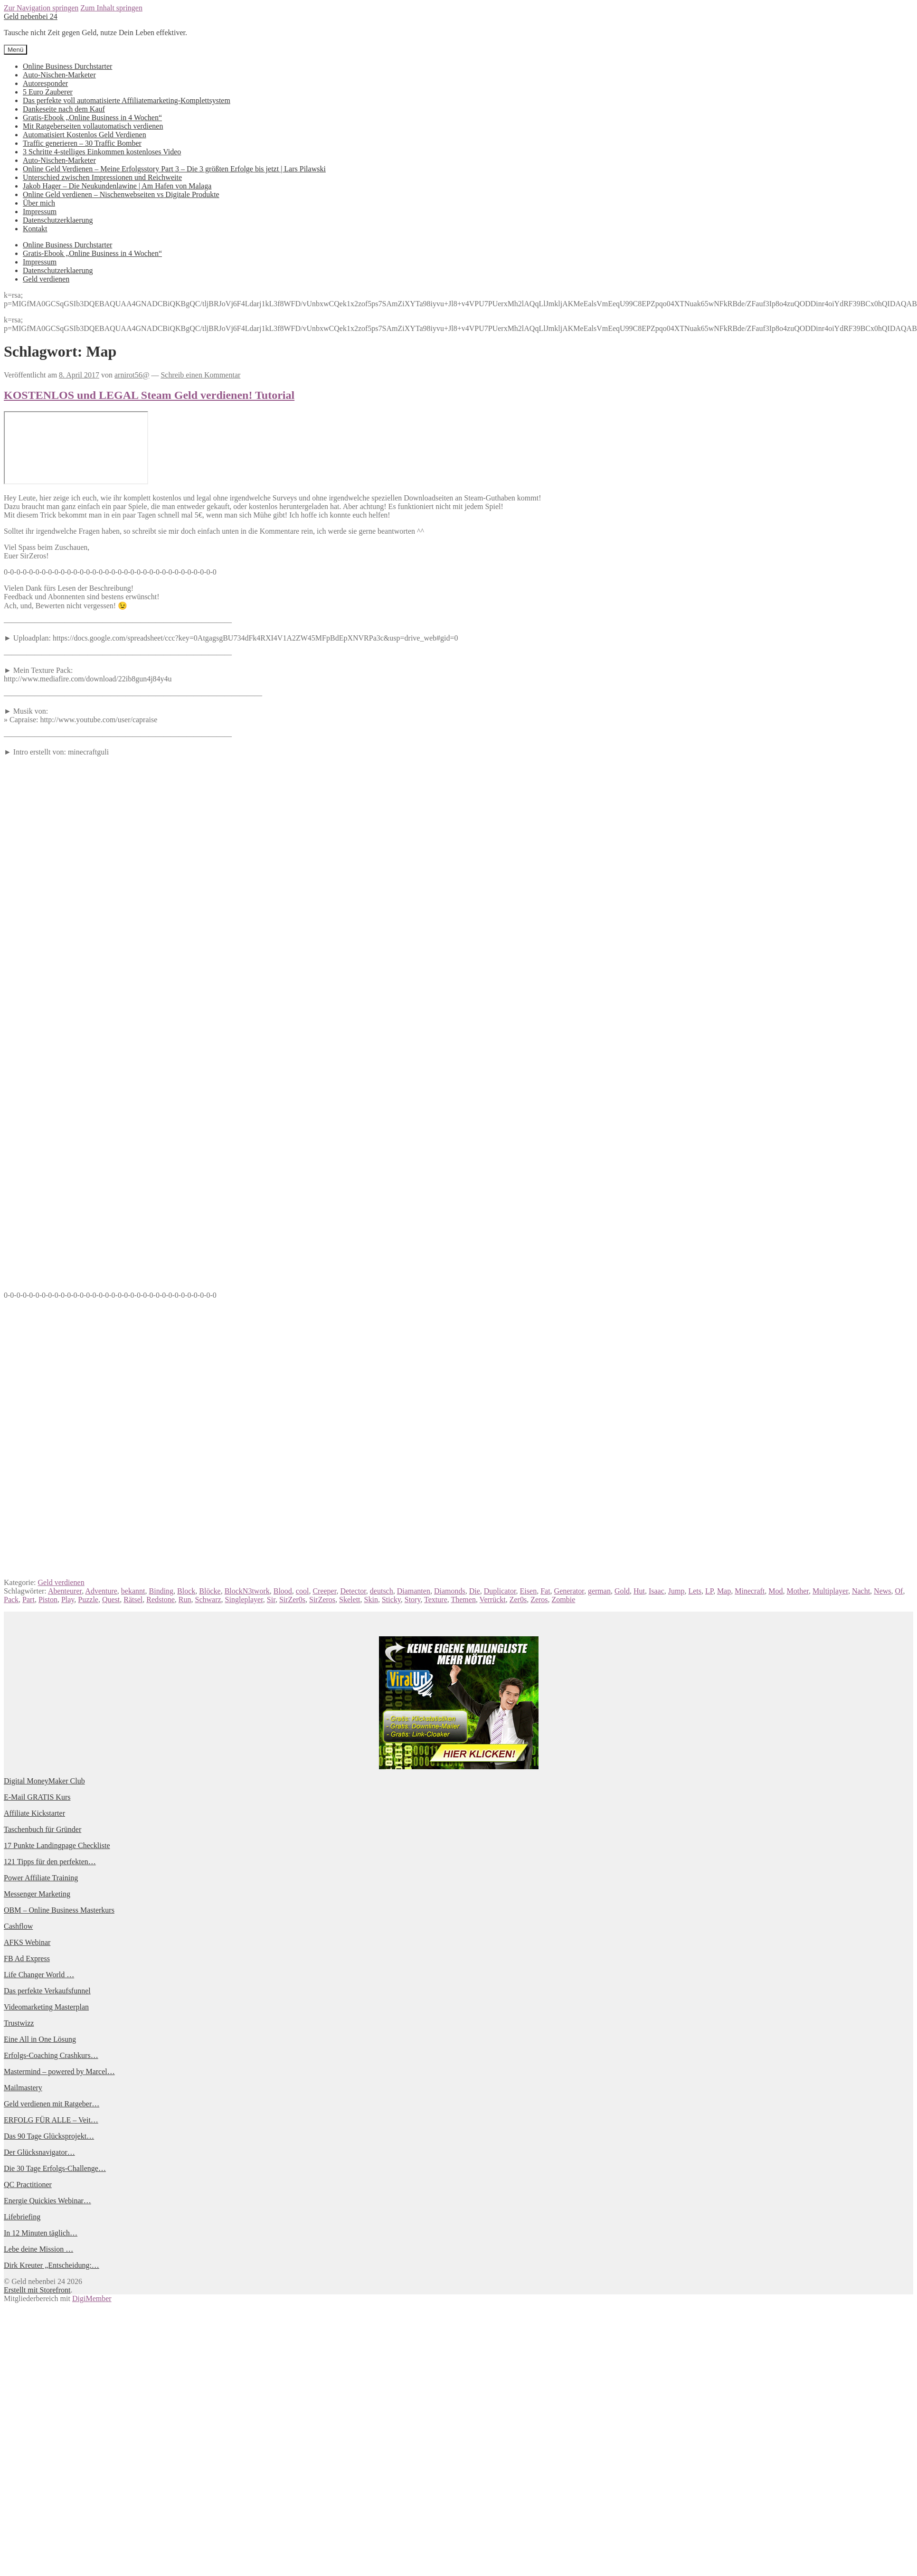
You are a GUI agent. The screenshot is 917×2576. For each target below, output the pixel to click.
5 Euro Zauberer (48, 92)
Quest (111, 1599)
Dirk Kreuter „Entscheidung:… (51, 2265)
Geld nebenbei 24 (30, 16)
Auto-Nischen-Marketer (59, 75)
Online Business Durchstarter (67, 66)
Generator (569, 1591)
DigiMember (92, 2298)
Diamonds (449, 1591)
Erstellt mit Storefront (37, 2290)
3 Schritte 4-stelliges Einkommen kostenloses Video (102, 152)
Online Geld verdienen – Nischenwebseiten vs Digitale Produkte (121, 194)
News (882, 1591)
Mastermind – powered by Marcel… (59, 2071)
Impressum (40, 212)
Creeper (324, 1591)
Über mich (39, 203)
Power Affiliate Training (41, 1878)
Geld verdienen (46, 279)
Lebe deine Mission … (38, 2249)
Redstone (160, 1599)
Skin (371, 1599)
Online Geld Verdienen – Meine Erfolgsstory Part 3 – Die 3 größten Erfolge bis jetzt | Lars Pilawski (174, 169)
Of (899, 1591)
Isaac (656, 1591)
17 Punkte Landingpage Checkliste (57, 1845)
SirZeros (322, 1599)
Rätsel (132, 1599)
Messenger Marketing (37, 1894)
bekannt (133, 1591)
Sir (271, 1599)
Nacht (861, 1591)
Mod (775, 1591)
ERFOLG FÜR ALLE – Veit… (51, 2120)
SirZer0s (292, 1599)
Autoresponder (45, 83)
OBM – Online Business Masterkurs (59, 1910)
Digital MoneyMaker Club (44, 1781)
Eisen (528, 1591)
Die (474, 1591)
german (599, 1591)
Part (28, 1599)
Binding (161, 1591)
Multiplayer (830, 1591)
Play (67, 1599)
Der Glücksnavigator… (39, 2152)
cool (302, 1591)
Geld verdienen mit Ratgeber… (51, 2104)
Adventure (101, 1591)
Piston (47, 1599)
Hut (639, 1591)
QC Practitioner (28, 2184)
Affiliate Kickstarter (34, 1813)
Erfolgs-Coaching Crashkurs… (51, 2055)
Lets (694, 1591)
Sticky (391, 1599)
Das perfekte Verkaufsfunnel (47, 1991)
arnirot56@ (131, 375)
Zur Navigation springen (41, 8)
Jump (676, 1591)
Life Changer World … (39, 1975)
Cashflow (18, 1926)
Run (185, 1599)
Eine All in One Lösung (40, 2039)
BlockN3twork (247, 1591)
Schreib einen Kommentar (200, 375)
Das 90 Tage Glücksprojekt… (49, 2136)
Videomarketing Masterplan (46, 2007)
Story (413, 1599)
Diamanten (413, 1591)
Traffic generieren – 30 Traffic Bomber (82, 143)
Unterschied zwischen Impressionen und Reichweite (102, 177)
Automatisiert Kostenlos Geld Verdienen (84, 135)
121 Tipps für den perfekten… (50, 1862)
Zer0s (518, 1599)
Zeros (539, 1599)
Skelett (349, 1599)
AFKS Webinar (27, 1942)
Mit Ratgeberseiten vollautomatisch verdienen (93, 126)
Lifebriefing (22, 2217)
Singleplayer (244, 1599)
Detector (353, 1591)
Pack (11, 1599)
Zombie (564, 1599)
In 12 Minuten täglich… (40, 2233)
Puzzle (88, 1599)
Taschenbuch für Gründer (42, 1829)
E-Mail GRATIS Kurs (37, 1797)
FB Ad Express (27, 1958)
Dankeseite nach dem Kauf (64, 109)
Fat (545, 1591)
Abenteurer (65, 1591)
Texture (435, 1599)
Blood (283, 1591)
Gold (622, 1591)
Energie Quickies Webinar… (47, 2201)
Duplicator (500, 1591)
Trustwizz (19, 2023)
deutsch (381, 1591)
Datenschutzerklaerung (58, 220)
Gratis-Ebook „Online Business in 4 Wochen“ (92, 117)
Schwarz (208, 1599)
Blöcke (209, 1591)
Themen (463, 1599)
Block (186, 1591)
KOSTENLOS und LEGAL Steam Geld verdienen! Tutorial (149, 395)
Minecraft (750, 1591)
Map (724, 1591)
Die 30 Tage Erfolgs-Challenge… (55, 2168)
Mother (798, 1591)
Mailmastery (23, 2088)
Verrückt (493, 1599)
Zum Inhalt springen (111, 8)
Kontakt (35, 229)
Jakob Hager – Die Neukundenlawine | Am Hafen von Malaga (117, 186)
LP (709, 1591)
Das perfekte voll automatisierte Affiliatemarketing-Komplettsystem (126, 100)
